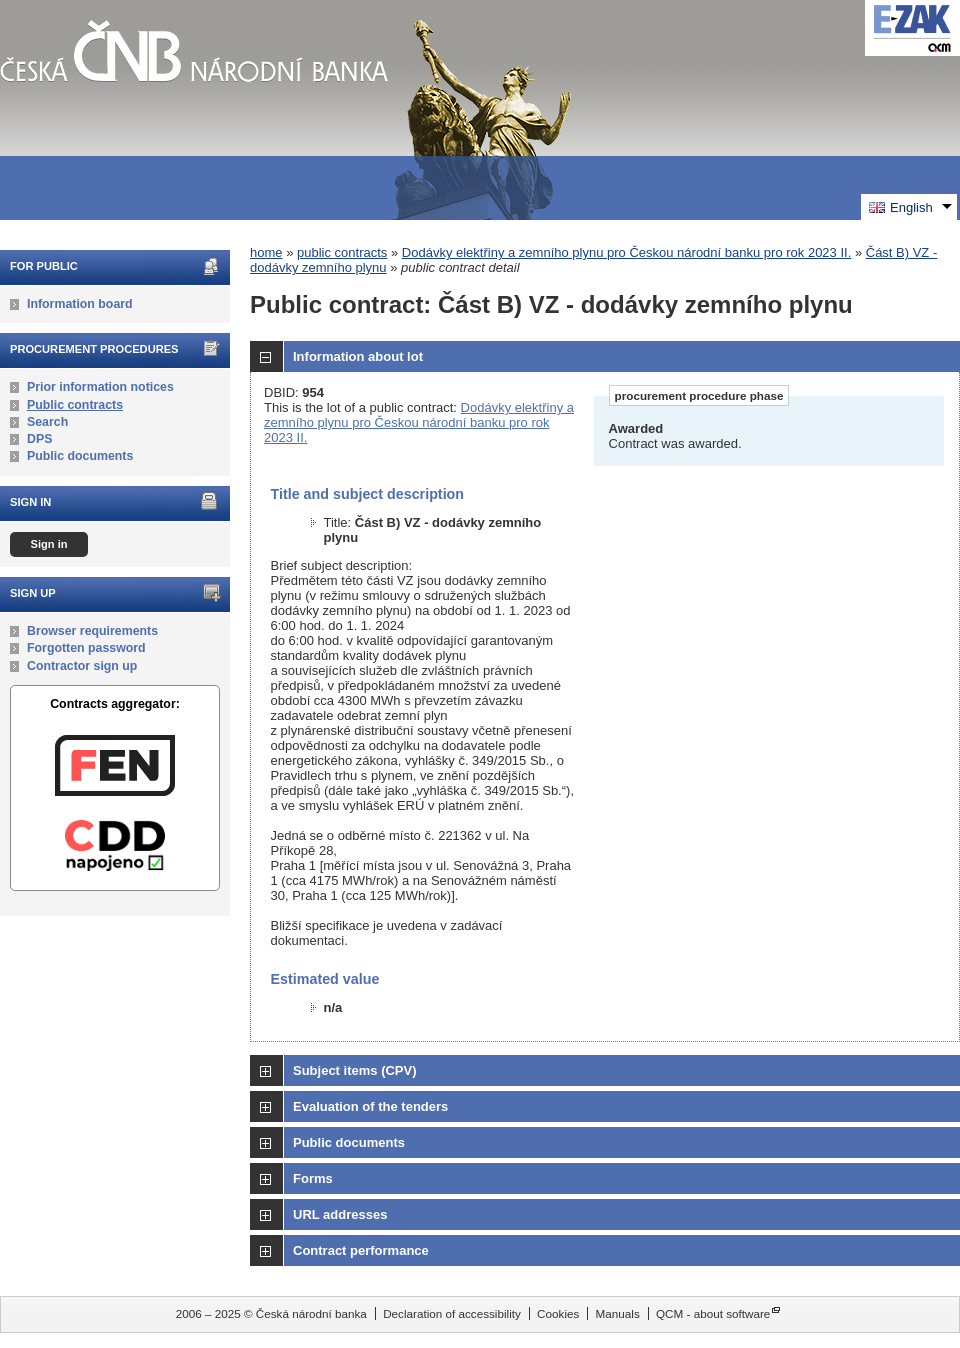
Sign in (48, 544)
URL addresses (340, 1214)
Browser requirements (92, 631)
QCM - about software (713, 1313)
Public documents (80, 456)
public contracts (342, 252)
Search (47, 422)
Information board (80, 304)
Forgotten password (86, 648)
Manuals (618, 1313)
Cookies (558, 1313)
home (266, 252)
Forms (313, 1178)
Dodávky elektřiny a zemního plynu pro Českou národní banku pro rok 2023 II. (626, 252)
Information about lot (358, 356)
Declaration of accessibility (452, 1313)
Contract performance (361, 1250)
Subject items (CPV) (355, 1070)
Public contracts (75, 405)
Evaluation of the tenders (370, 1106)
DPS (39, 439)
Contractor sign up (82, 666)
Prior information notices (100, 387)
